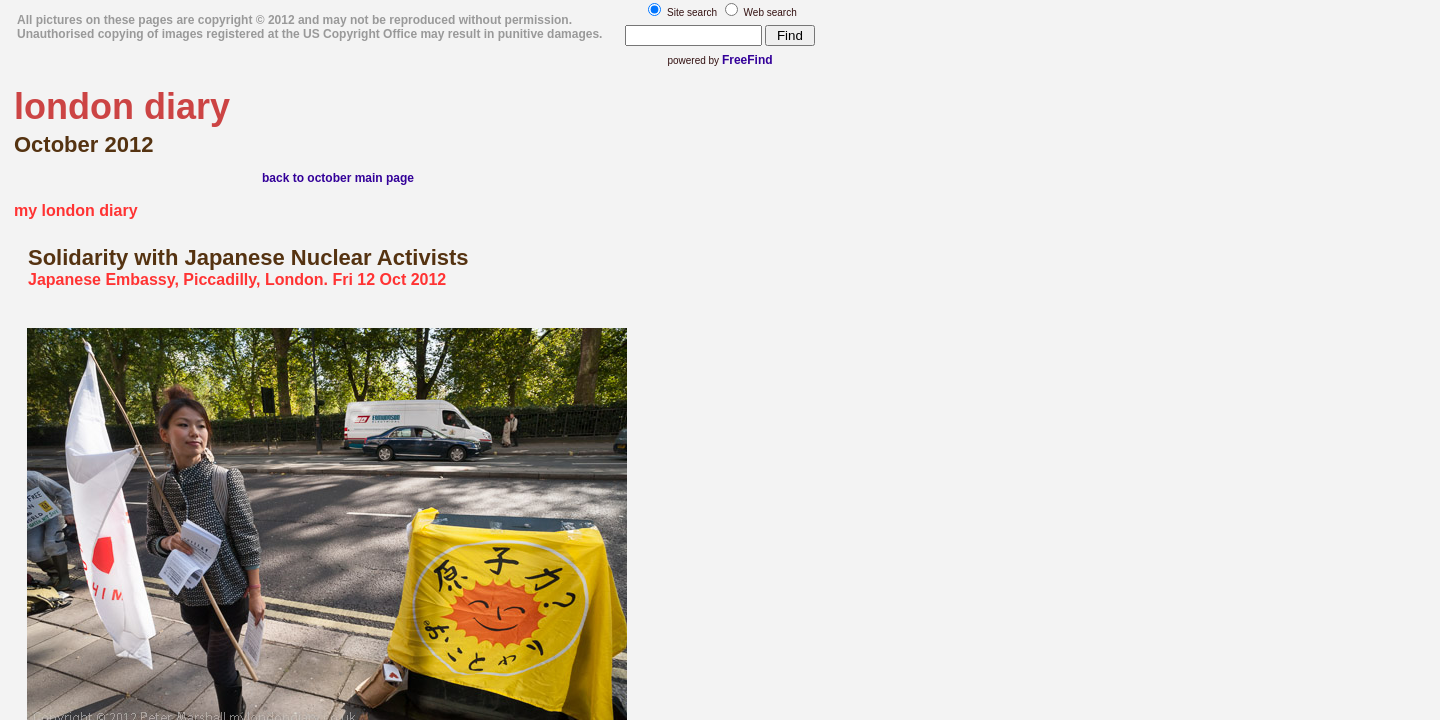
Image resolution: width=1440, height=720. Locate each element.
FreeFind (747, 60)
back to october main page (338, 178)
